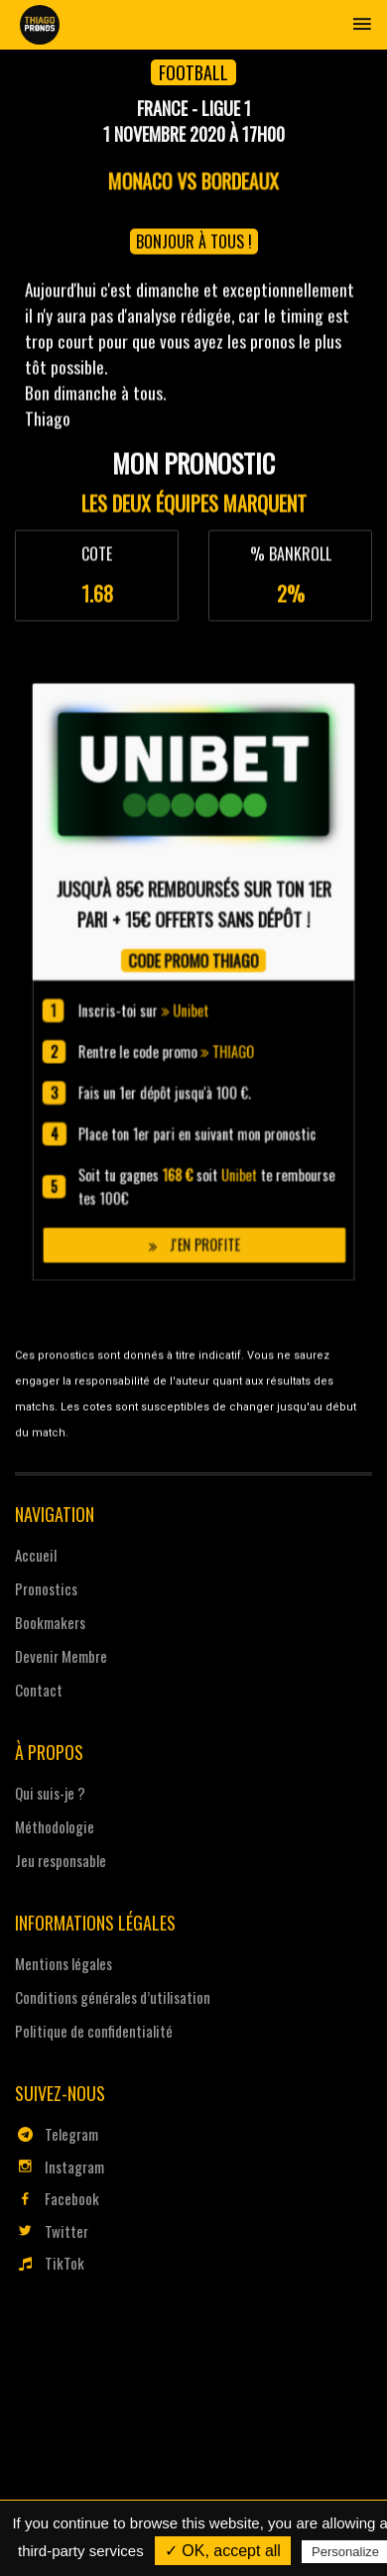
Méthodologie (54, 1826)
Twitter (51, 2231)
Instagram (59, 2166)
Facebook (57, 2198)
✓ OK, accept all (223, 2550)
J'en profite (193, 1291)
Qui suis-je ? (50, 1793)
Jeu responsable (60, 1860)
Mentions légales (63, 1963)
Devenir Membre (61, 1656)
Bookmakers (50, 1622)
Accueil (36, 1555)
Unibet (192, 1200)
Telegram (56, 2134)
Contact (39, 1689)
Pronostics (46, 1588)
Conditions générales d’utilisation (112, 1997)
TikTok (49, 2263)
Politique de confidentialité (94, 2031)
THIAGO (208, 1216)
